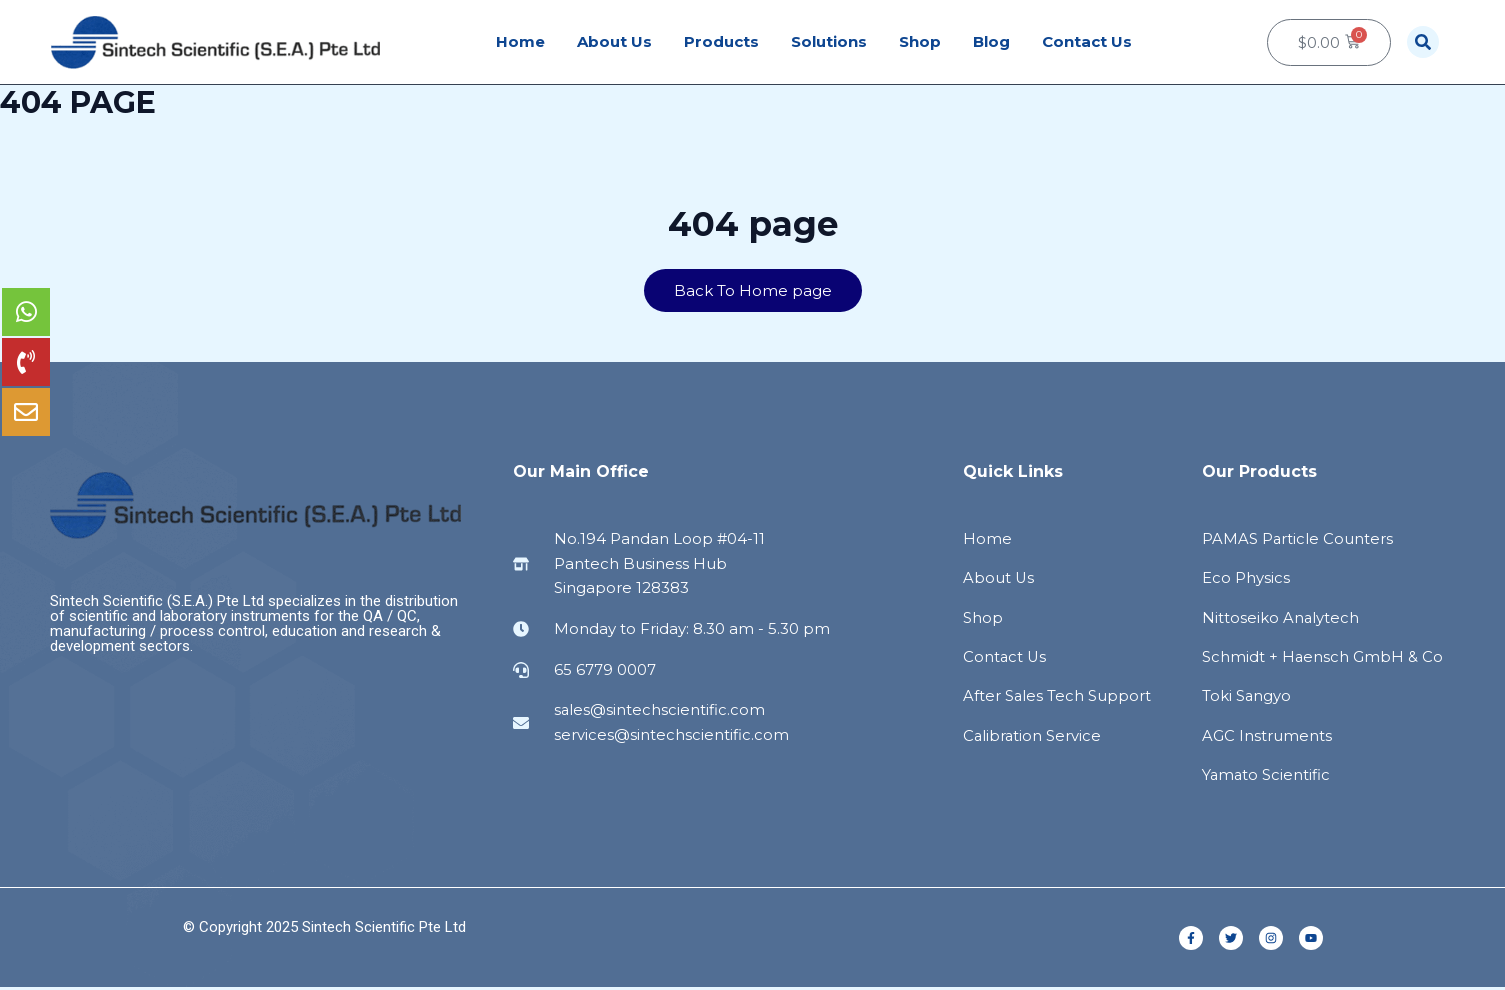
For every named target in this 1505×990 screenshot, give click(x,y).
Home (520, 41)
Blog (991, 41)
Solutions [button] (829, 41)
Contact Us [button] (1087, 41)
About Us (614, 41)
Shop (920, 41)
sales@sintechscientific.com (660, 710)
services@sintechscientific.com (671, 734)
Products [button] (721, 41)
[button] (1423, 42)
